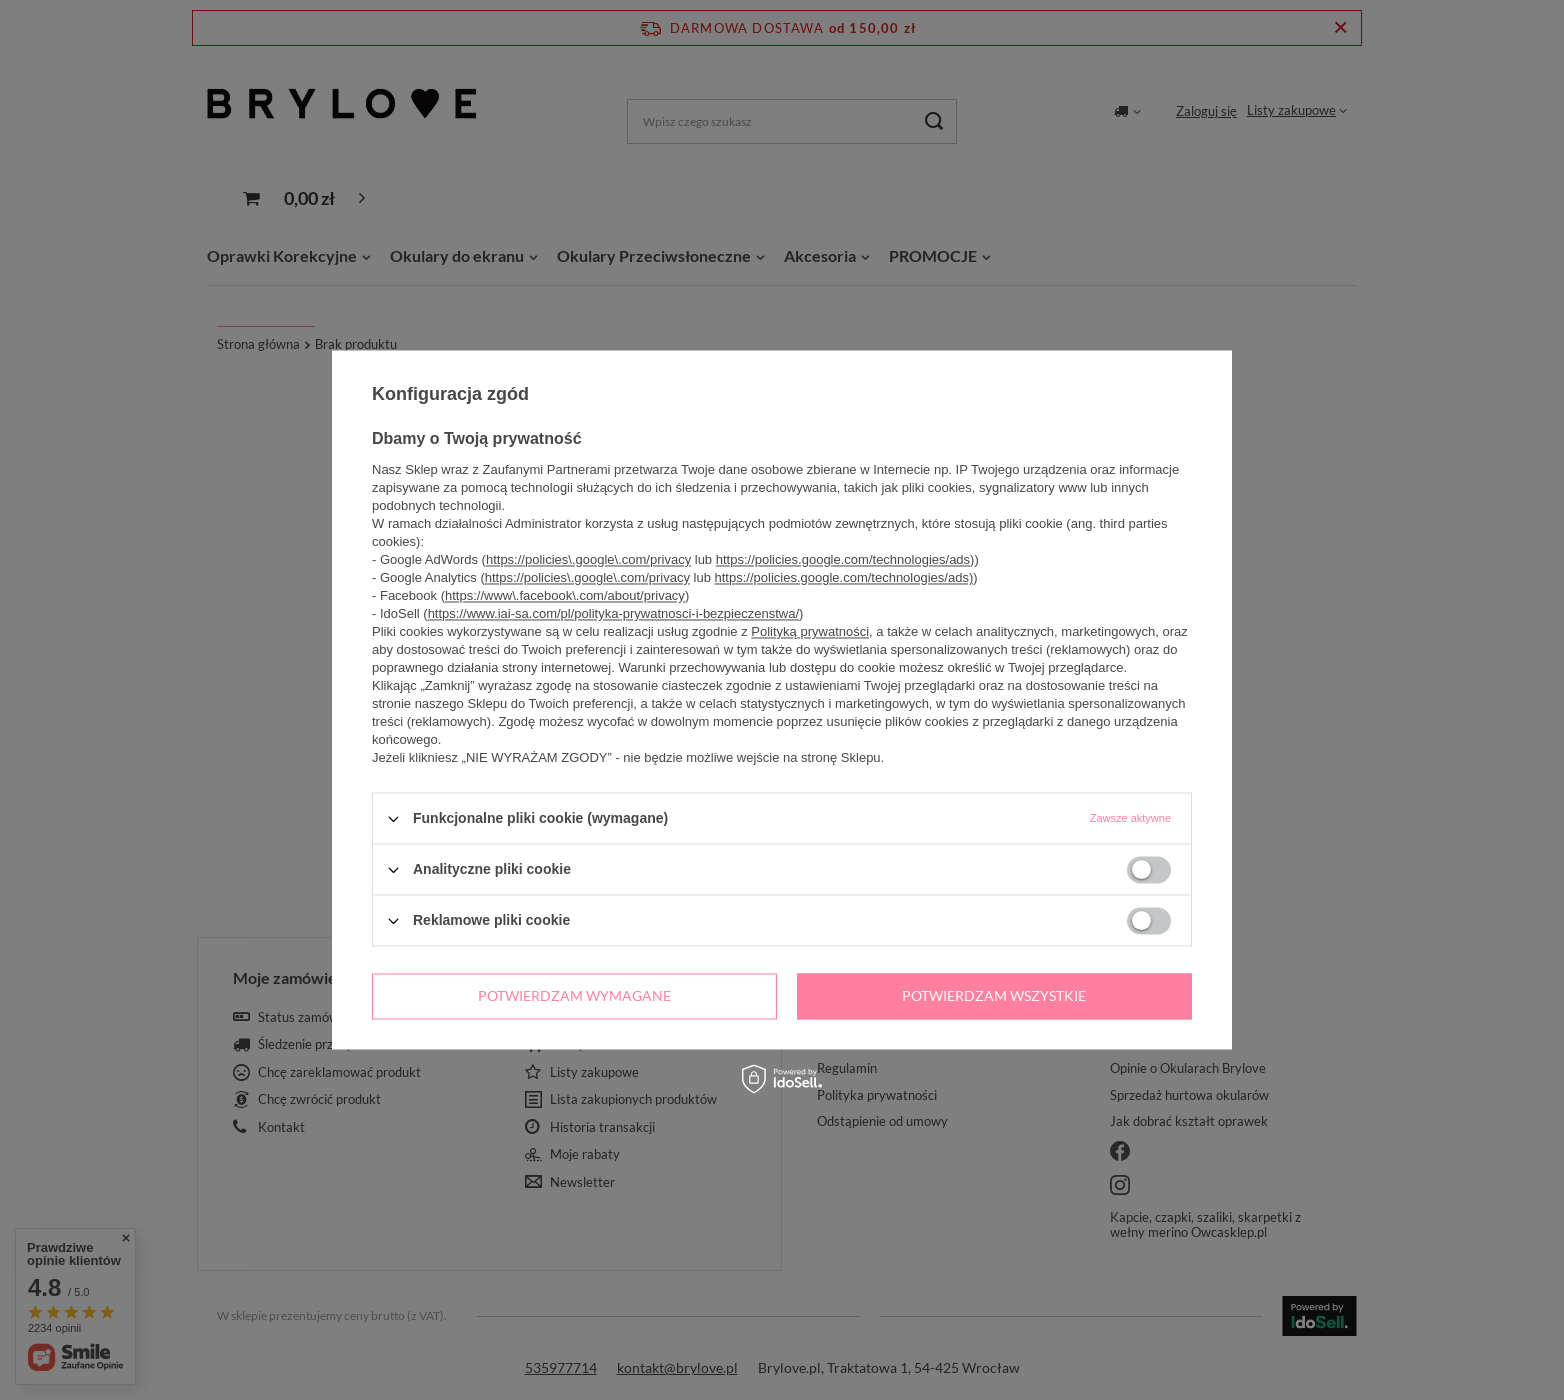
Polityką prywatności (810, 631)
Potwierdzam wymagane (574, 995)
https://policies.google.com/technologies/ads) (845, 559)
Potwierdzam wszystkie (994, 995)
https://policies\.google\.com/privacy (588, 559)
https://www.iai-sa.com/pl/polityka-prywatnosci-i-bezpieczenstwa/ (613, 613)
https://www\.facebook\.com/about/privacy (565, 595)
